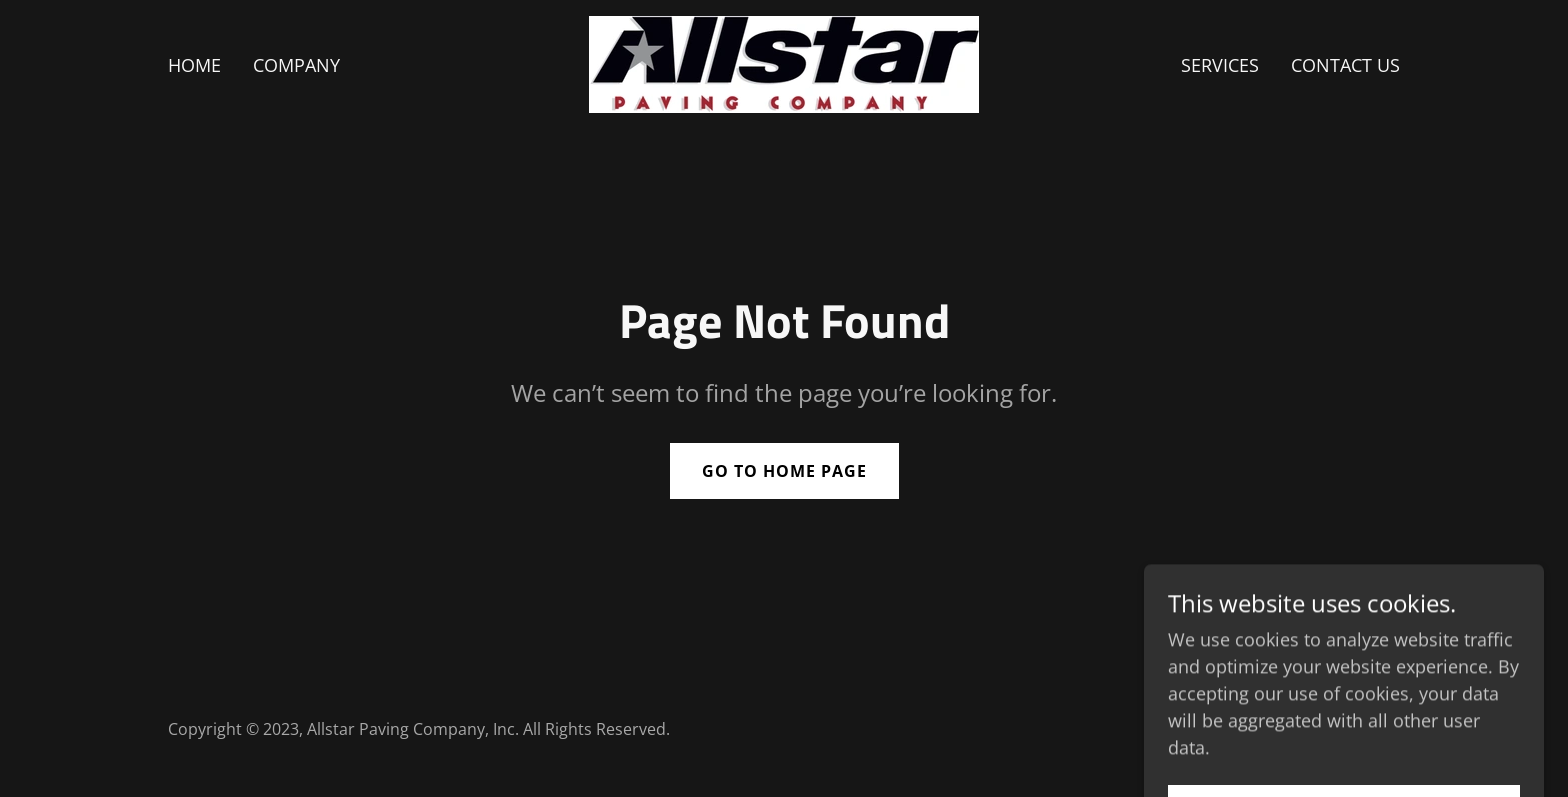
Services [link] (1220, 65)
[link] (784, 62)
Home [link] (194, 65)
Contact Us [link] (1345, 65)
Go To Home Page (784, 471)
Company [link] (296, 65)
